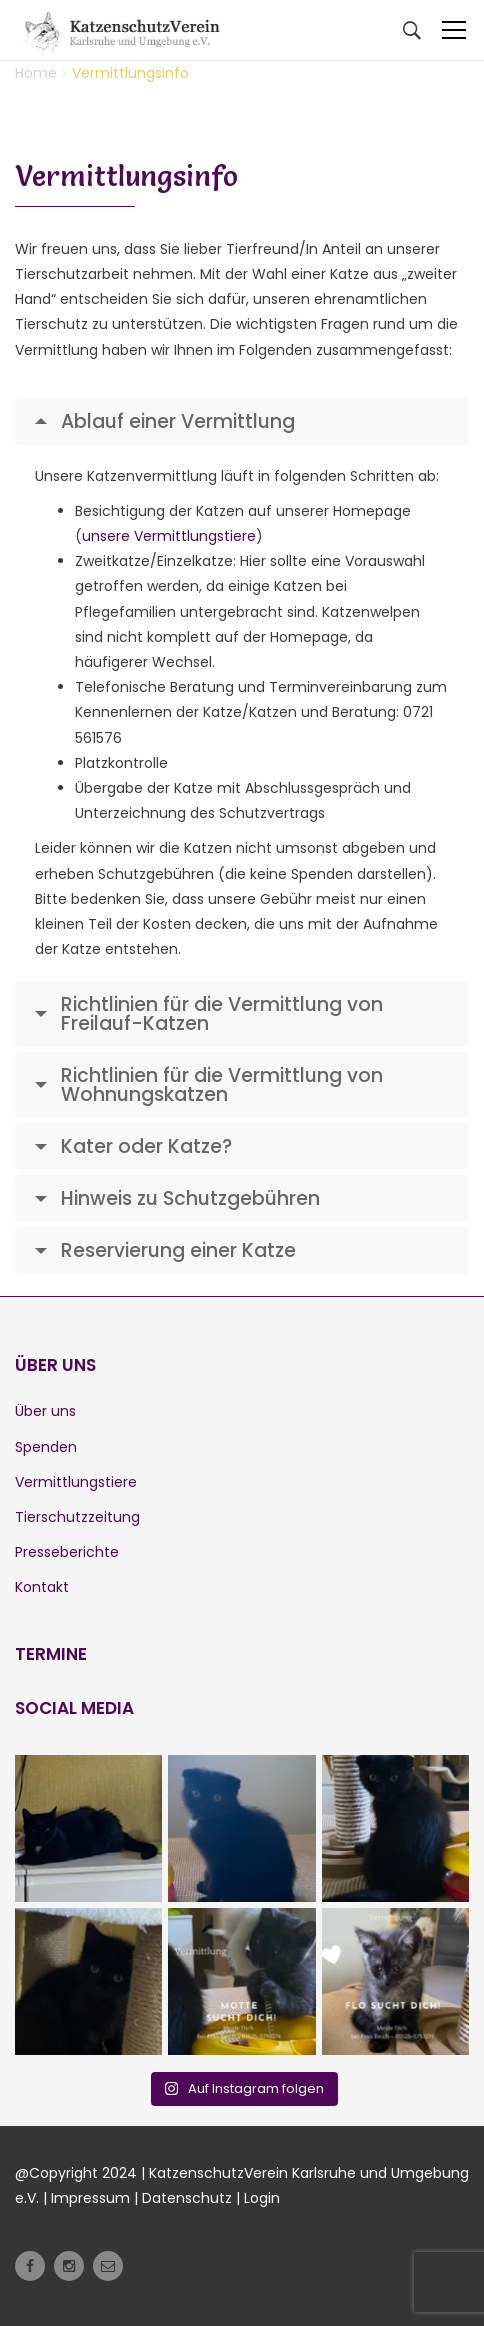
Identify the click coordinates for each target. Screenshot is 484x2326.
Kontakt (42, 1587)
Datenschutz (187, 2198)
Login (262, 2198)
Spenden (46, 1447)
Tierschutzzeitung (77, 1517)
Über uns (45, 1411)
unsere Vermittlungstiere (169, 536)
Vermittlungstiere (76, 1482)
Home (36, 73)
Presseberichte (67, 1552)
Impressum (90, 2198)
